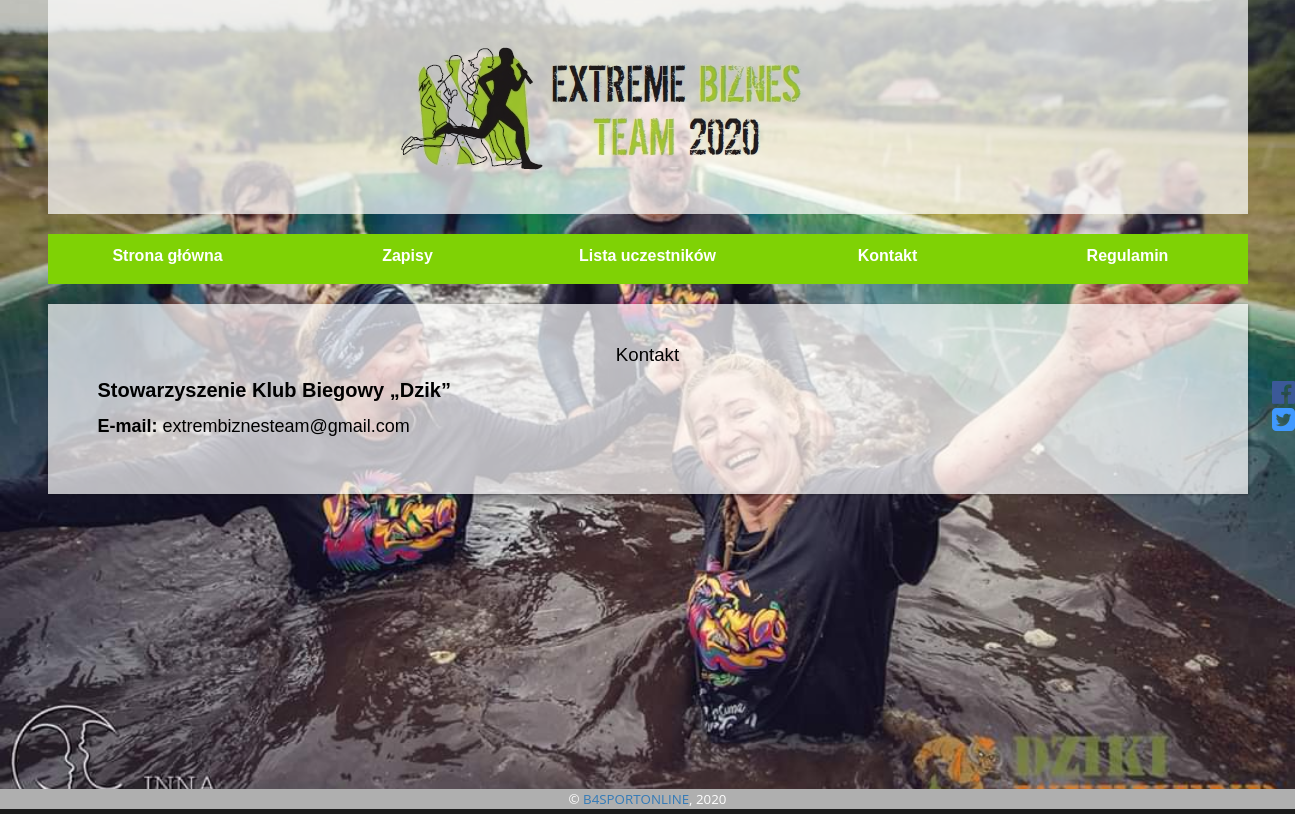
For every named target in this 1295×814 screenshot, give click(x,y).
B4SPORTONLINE (636, 799)
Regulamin (1128, 255)
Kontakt (888, 255)
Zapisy (407, 255)
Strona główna (167, 255)
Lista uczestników (647, 255)
